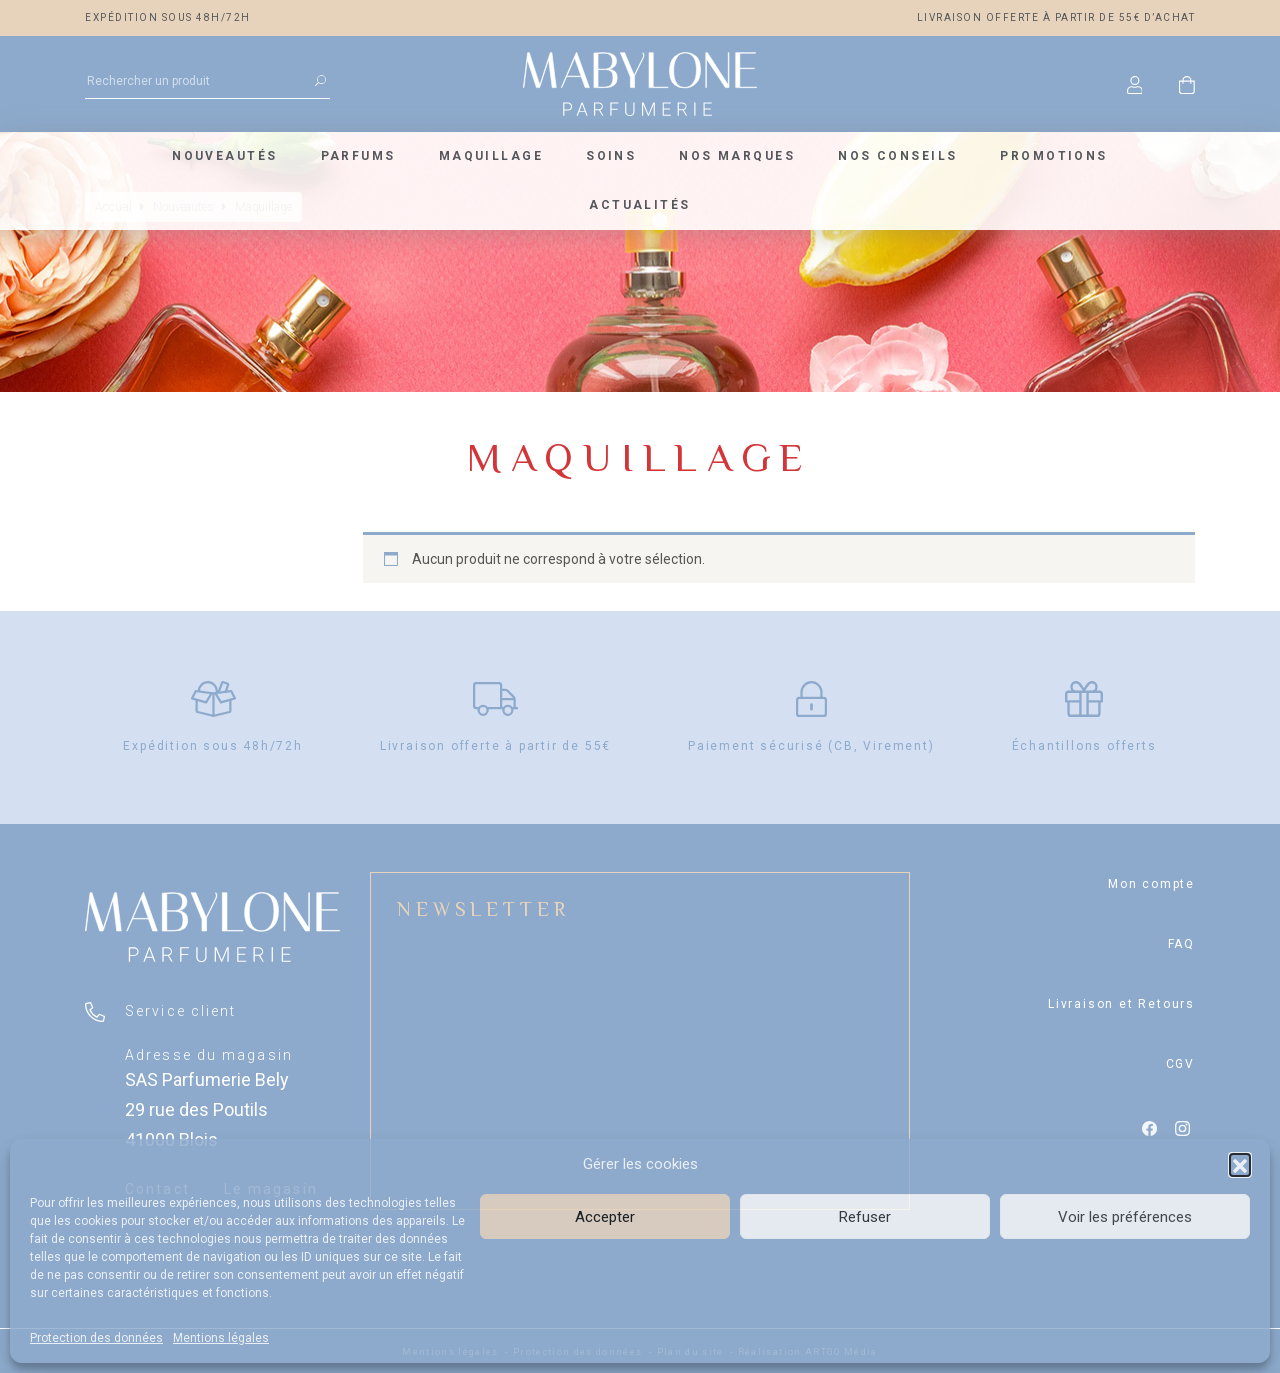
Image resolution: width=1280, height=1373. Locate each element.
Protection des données (96, 1338)
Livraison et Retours (1121, 1004)
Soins (611, 156)
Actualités (639, 205)
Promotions (1053, 156)
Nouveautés (224, 156)
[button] (1240, 1164)
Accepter (605, 1217)
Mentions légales (221, 1338)
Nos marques (737, 156)
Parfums (358, 156)
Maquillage (491, 156)
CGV (1180, 1064)
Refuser (865, 1217)
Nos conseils (897, 156)
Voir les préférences (1125, 1217)
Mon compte (1151, 884)
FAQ (1181, 944)
